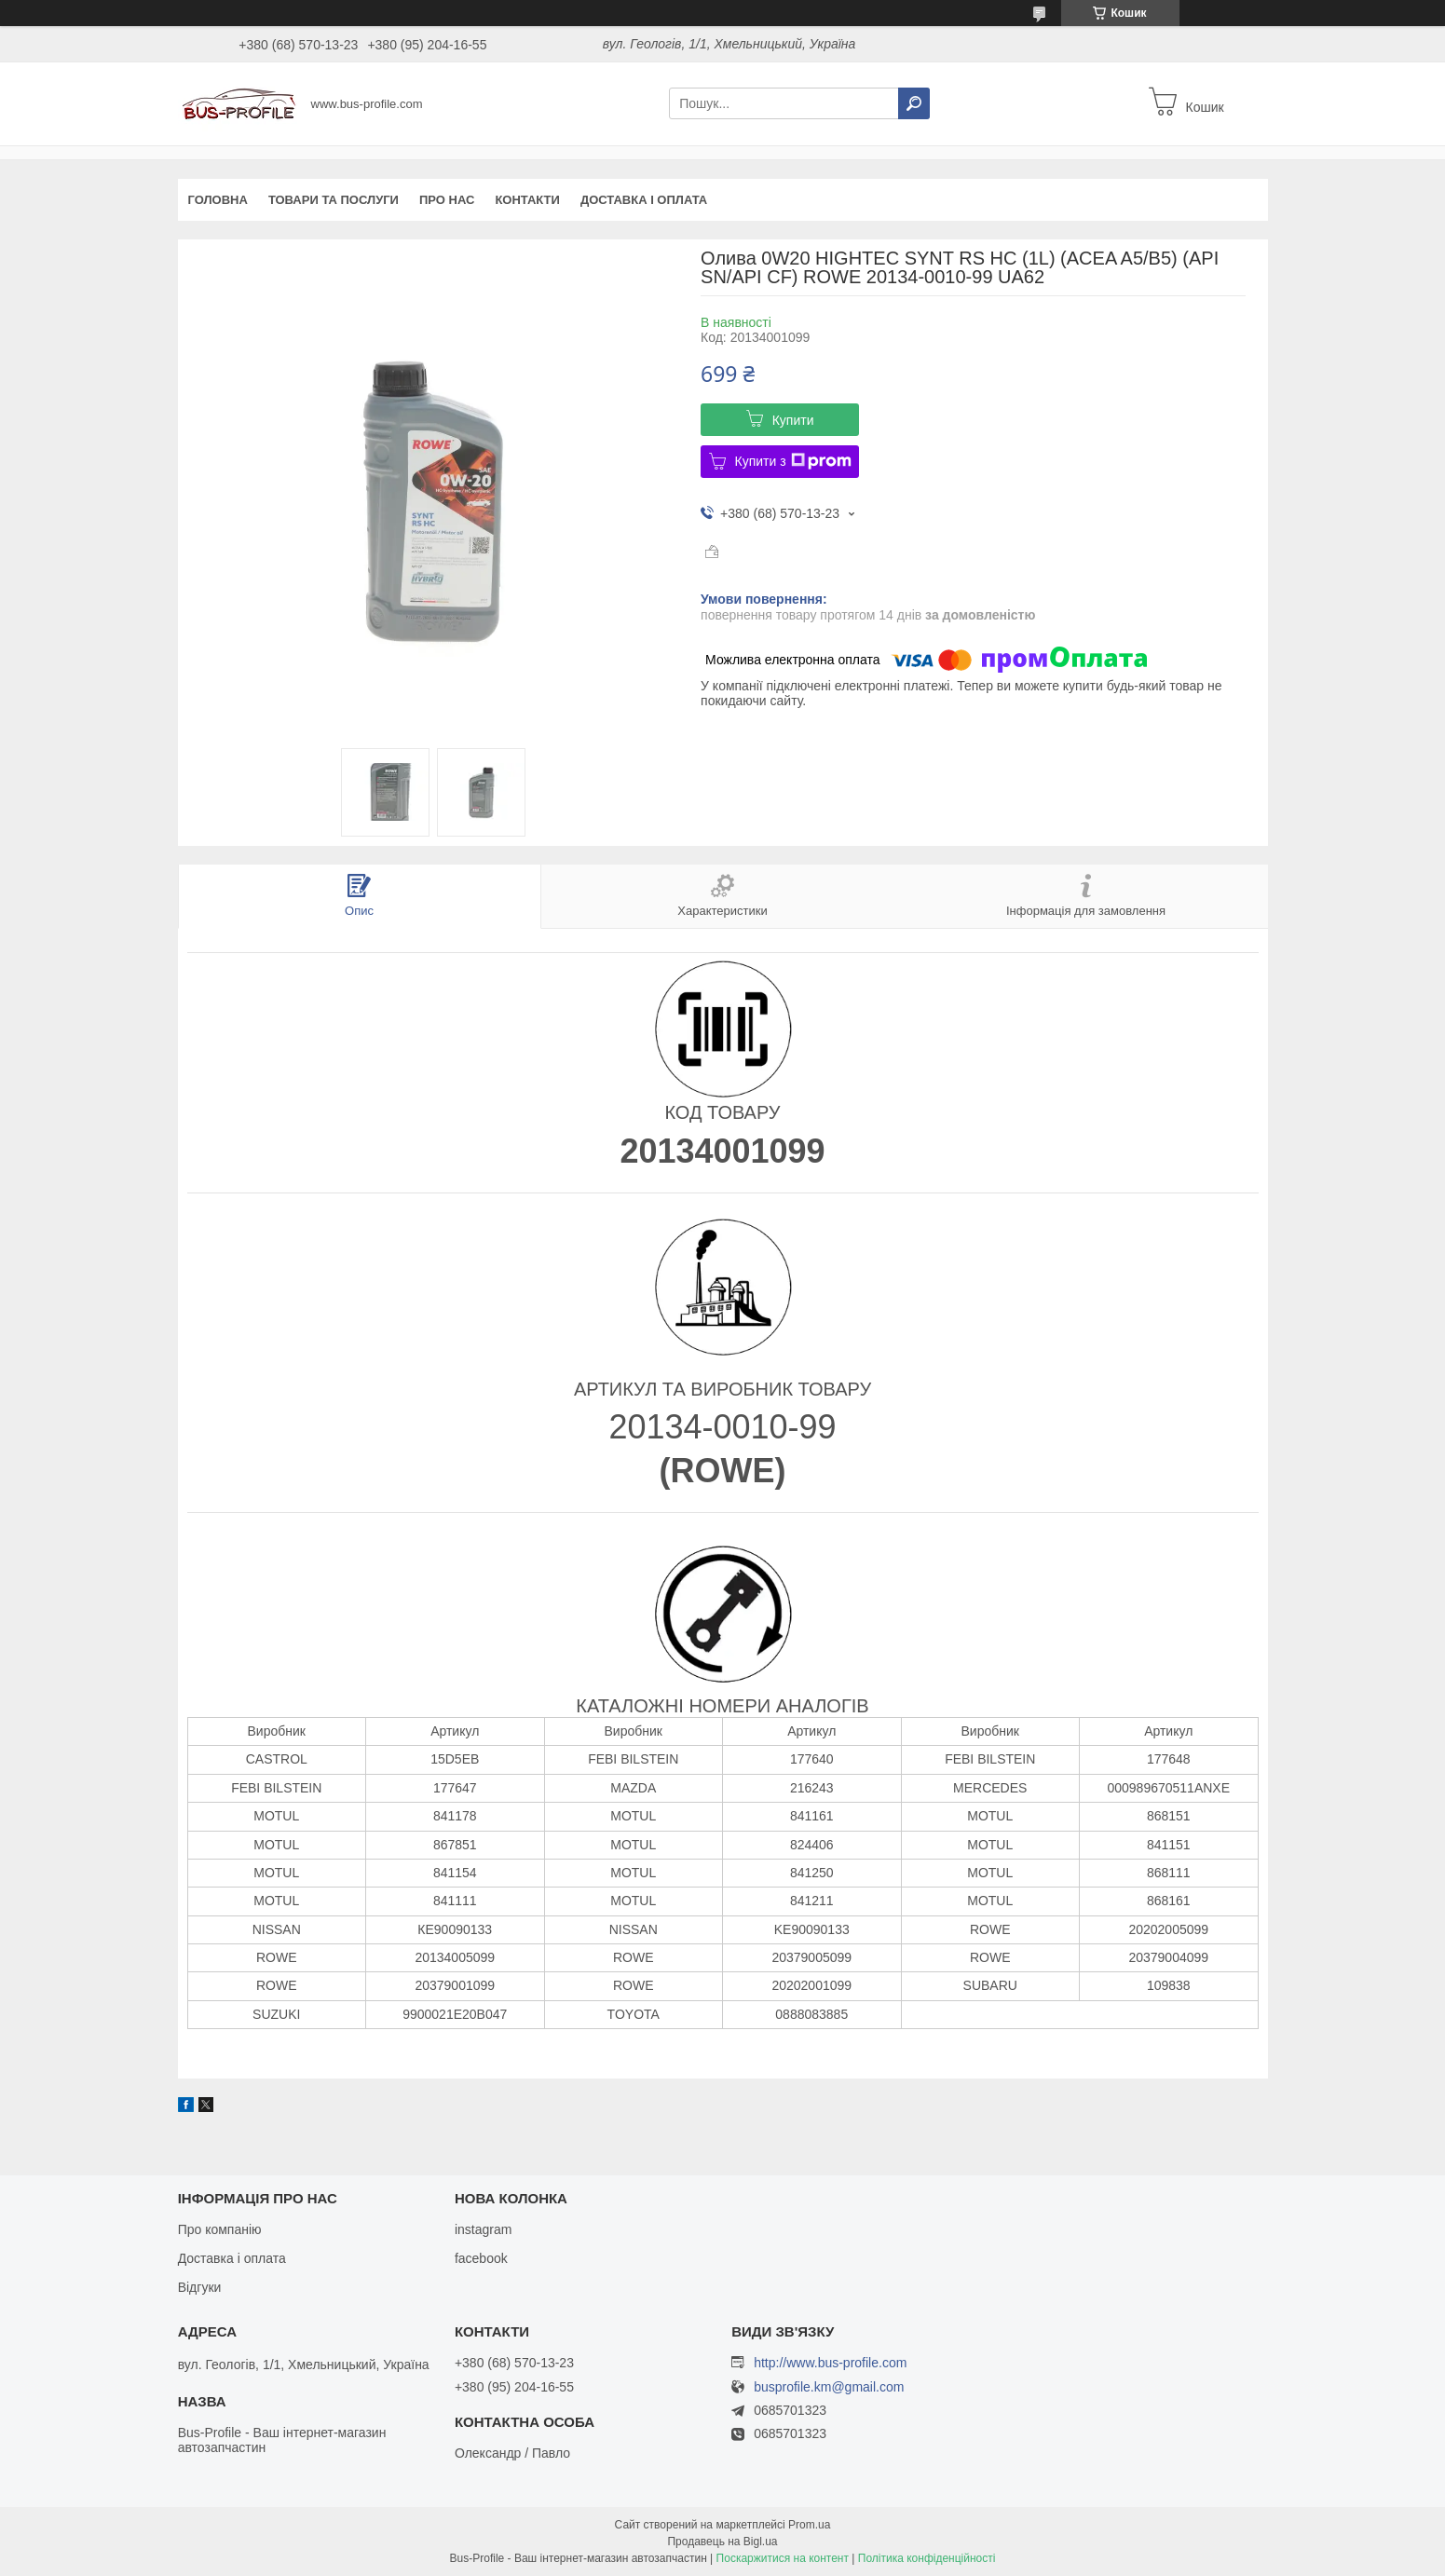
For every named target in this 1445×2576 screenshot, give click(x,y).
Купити (793, 420)
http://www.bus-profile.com (830, 2362)
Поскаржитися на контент (782, 2558)
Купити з (793, 461)
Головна (218, 200)
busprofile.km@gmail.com (829, 2387)
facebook (481, 2258)
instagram (483, 2229)
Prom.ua (809, 2524)
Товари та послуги (333, 200)
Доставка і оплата (643, 200)
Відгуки (200, 2287)
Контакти (527, 200)
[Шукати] (914, 103)
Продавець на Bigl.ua (722, 2541)
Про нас (446, 200)
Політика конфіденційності (927, 2558)
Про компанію (220, 2229)
